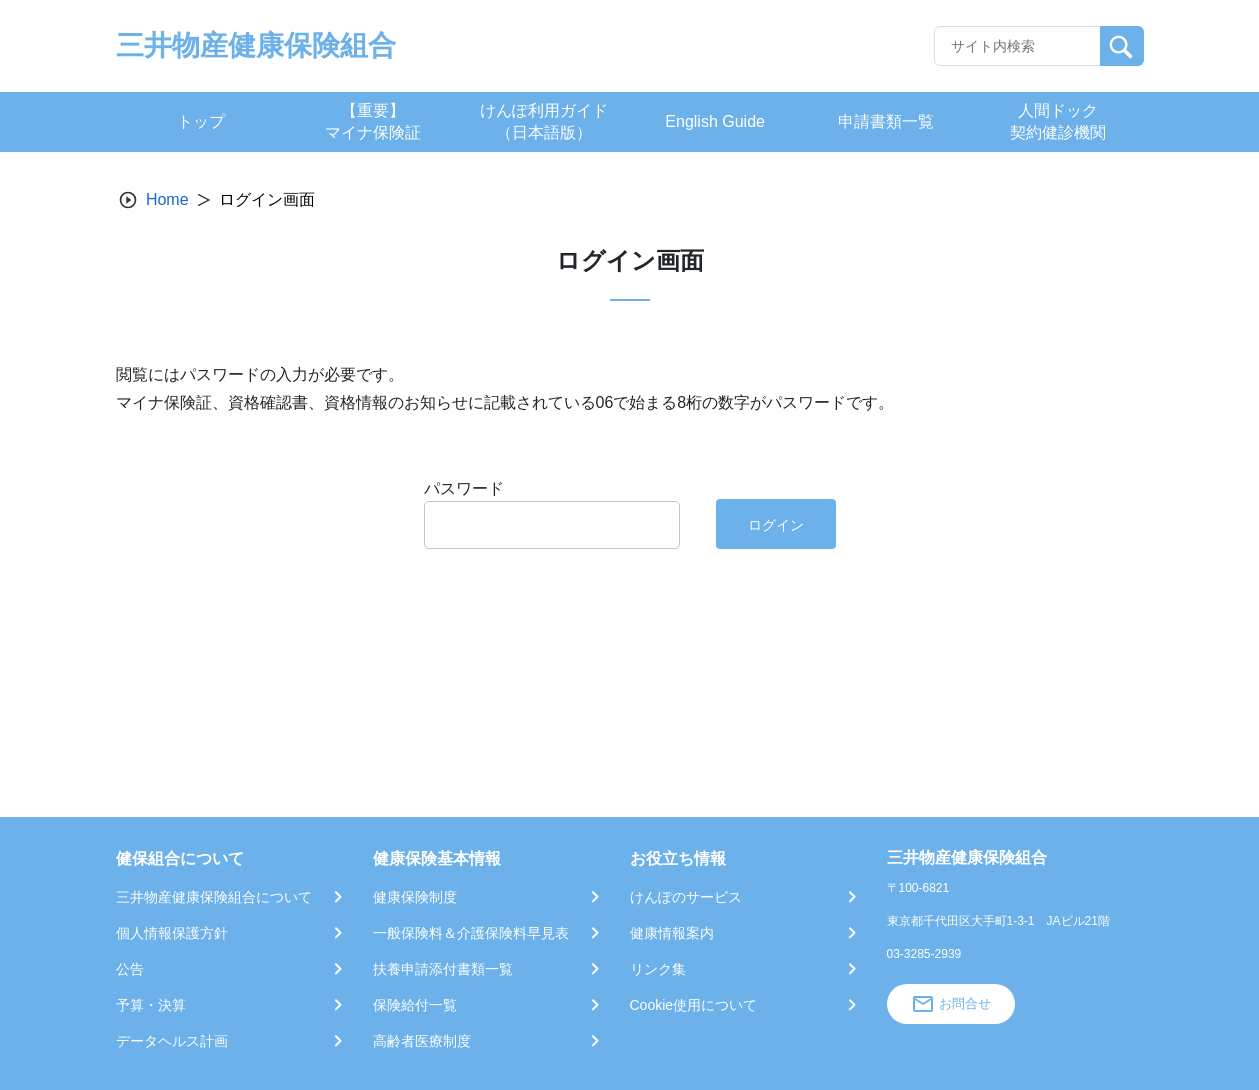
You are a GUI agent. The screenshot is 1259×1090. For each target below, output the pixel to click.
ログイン (776, 525)
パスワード (464, 488)
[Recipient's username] (1017, 46)
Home (167, 199)
